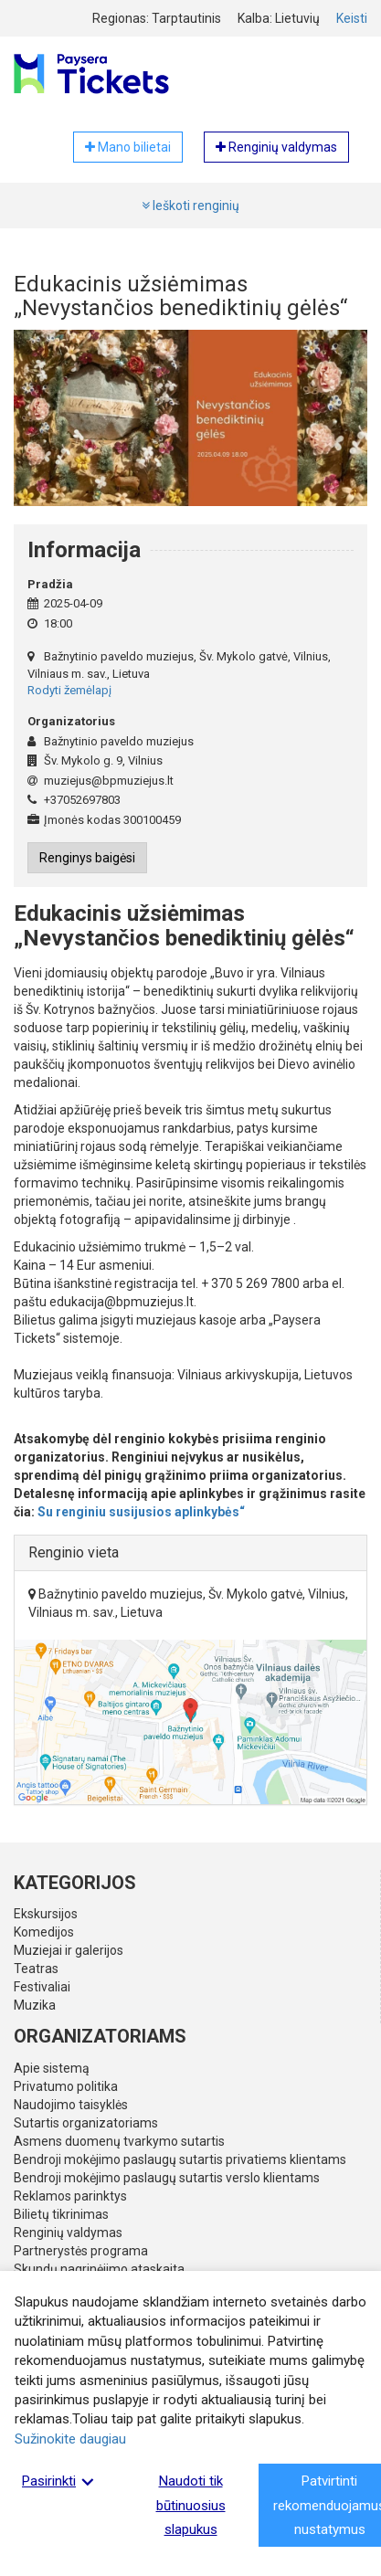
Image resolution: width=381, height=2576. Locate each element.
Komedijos (44, 1932)
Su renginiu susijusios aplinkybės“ (141, 1511)
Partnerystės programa (81, 2250)
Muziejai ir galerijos (68, 1950)
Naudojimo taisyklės (71, 2104)
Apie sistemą (52, 2068)
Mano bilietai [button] (128, 147)
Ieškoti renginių (190, 205)
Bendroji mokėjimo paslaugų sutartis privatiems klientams (180, 2159)
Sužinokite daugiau (70, 2439)
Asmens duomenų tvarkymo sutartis (119, 2141)
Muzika (35, 2005)
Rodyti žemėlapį (69, 690)
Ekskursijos (46, 1913)
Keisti (351, 18)
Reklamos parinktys (70, 2196)
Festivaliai (42, 1987)
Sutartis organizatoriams (86, 2123)
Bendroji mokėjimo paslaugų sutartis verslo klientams (167, 2177)
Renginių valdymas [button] (276, 147)
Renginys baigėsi (87, 857)
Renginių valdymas (68, 2232)
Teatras (36, 1968)
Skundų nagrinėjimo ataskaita (99, 2269)
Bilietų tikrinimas (61, 2214)
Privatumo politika (66, 2086)
